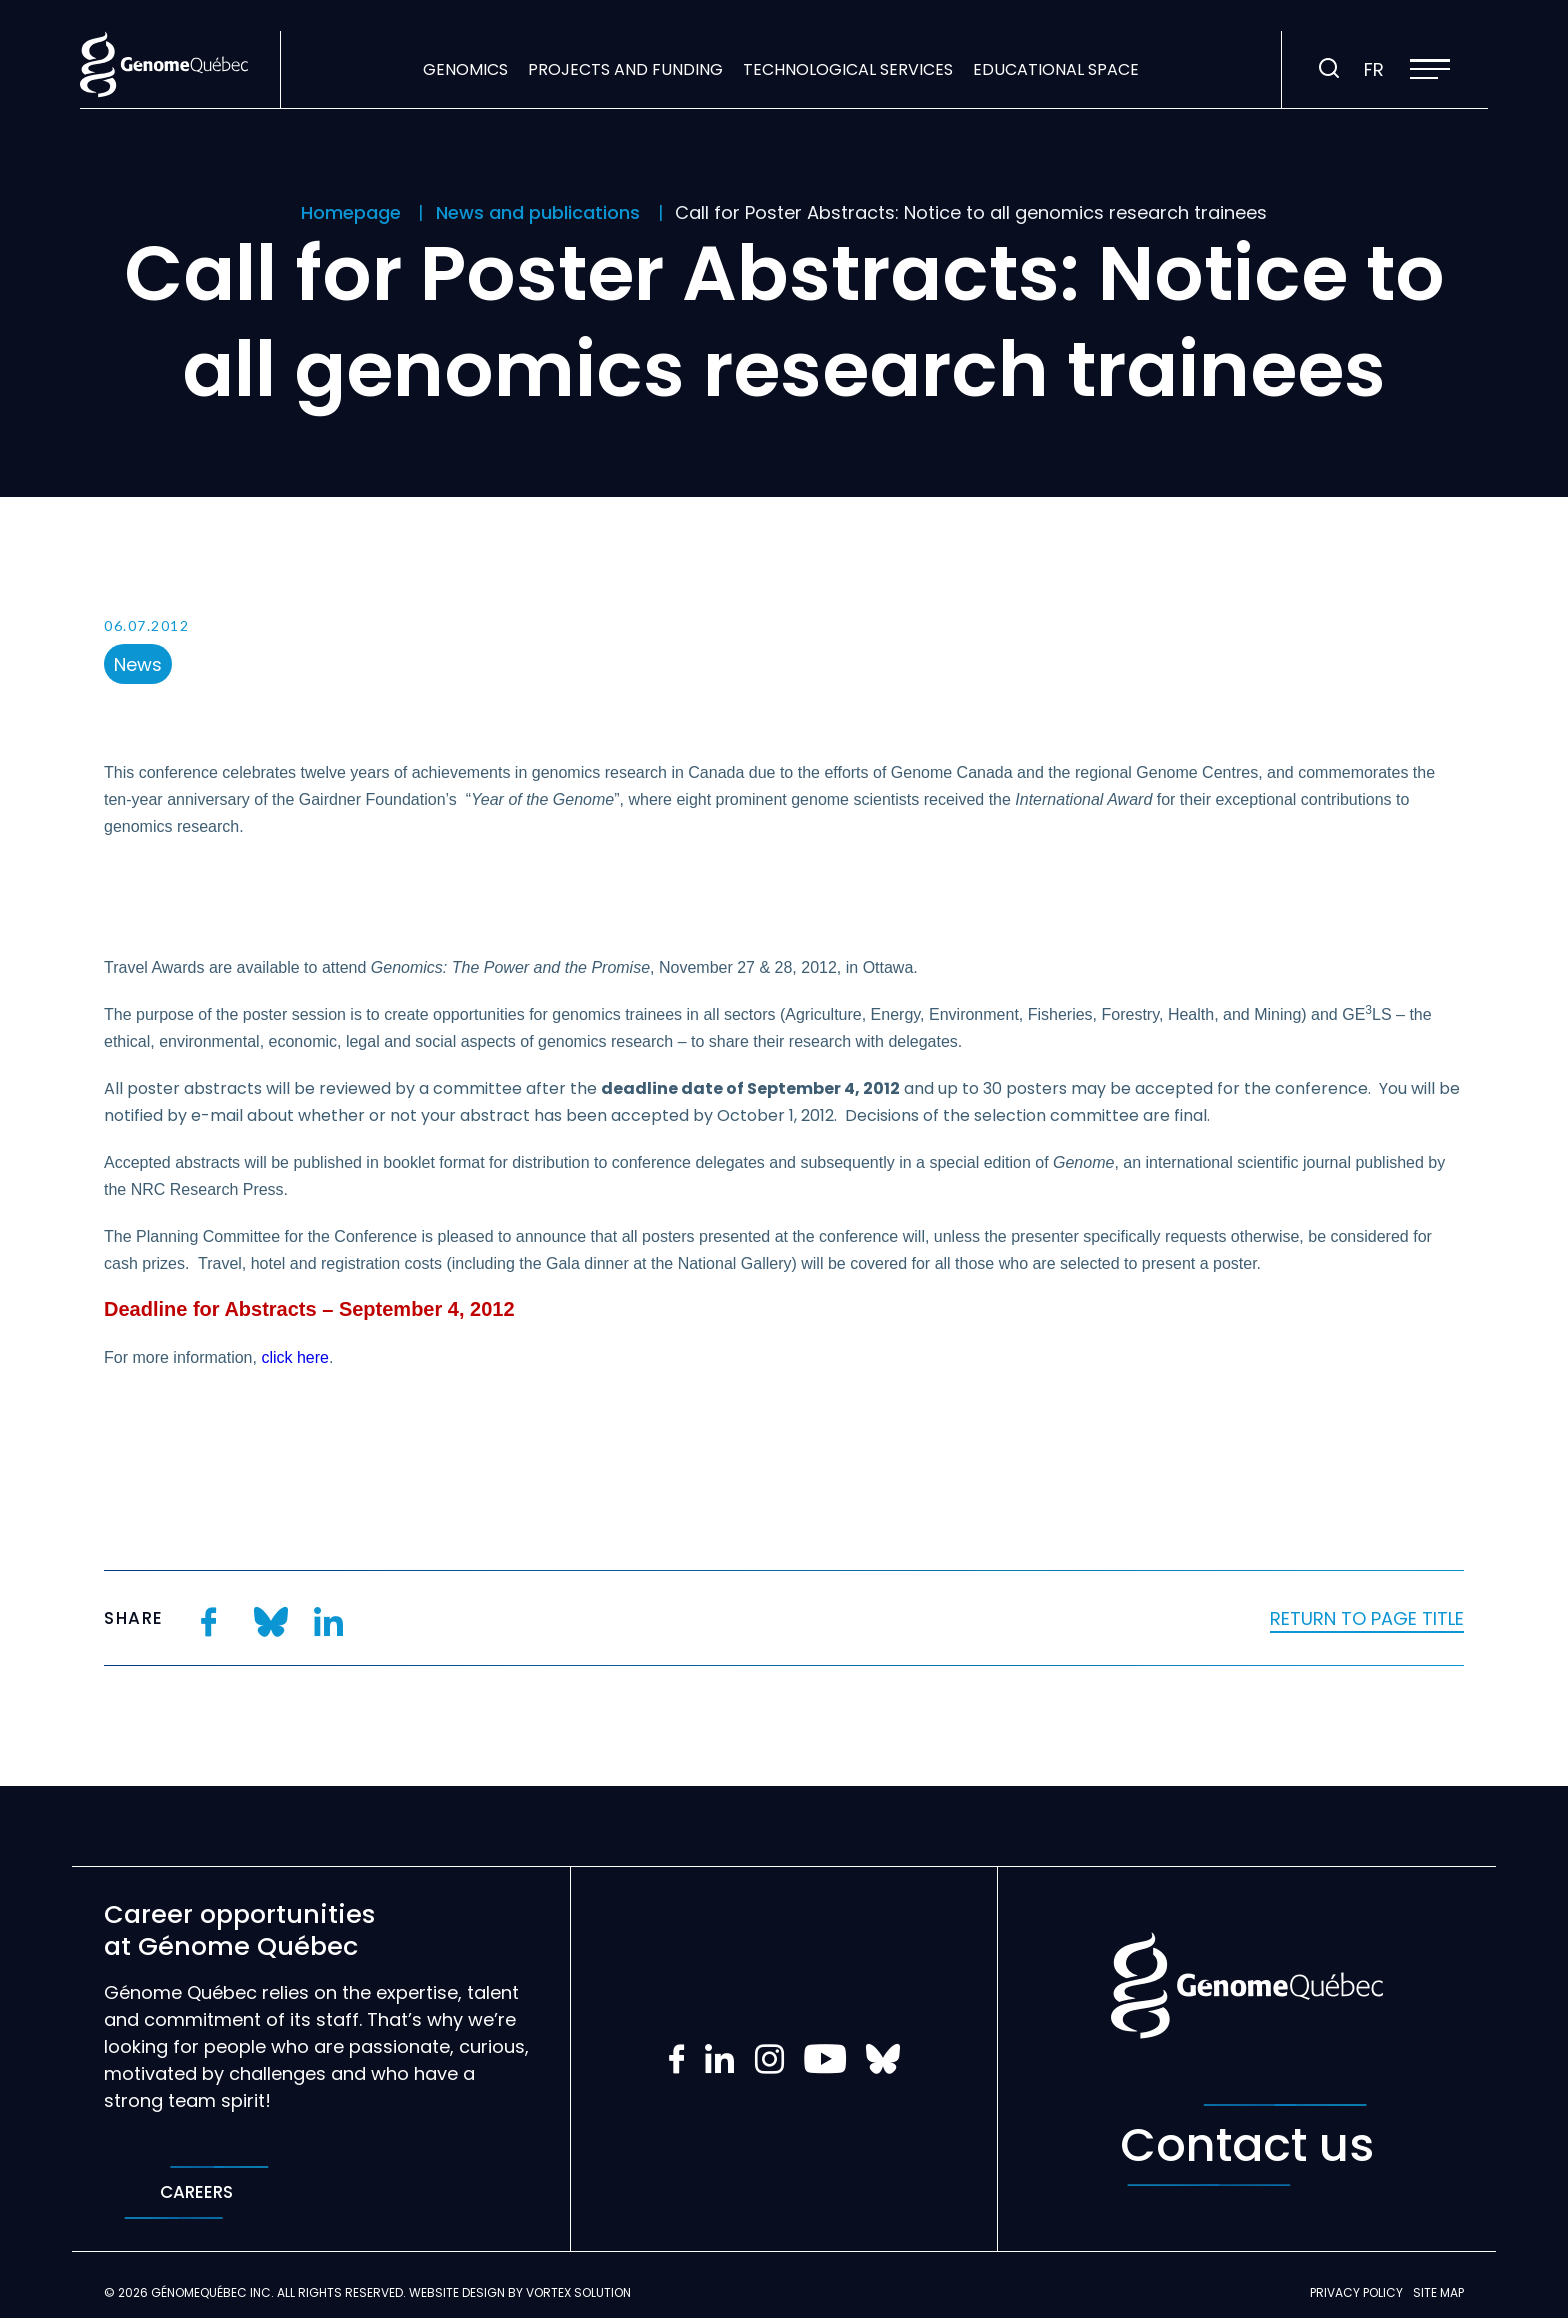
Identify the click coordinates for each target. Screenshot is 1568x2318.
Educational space (1056, 69)
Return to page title (1367, 1618)
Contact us (1247, 2145)
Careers (196, 2192)
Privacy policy (1356, 2292)
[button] (1430, 69)
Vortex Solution (578, 2292)
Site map (1438, 2292)
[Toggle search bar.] (1329, 69)
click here (295, 1357)
